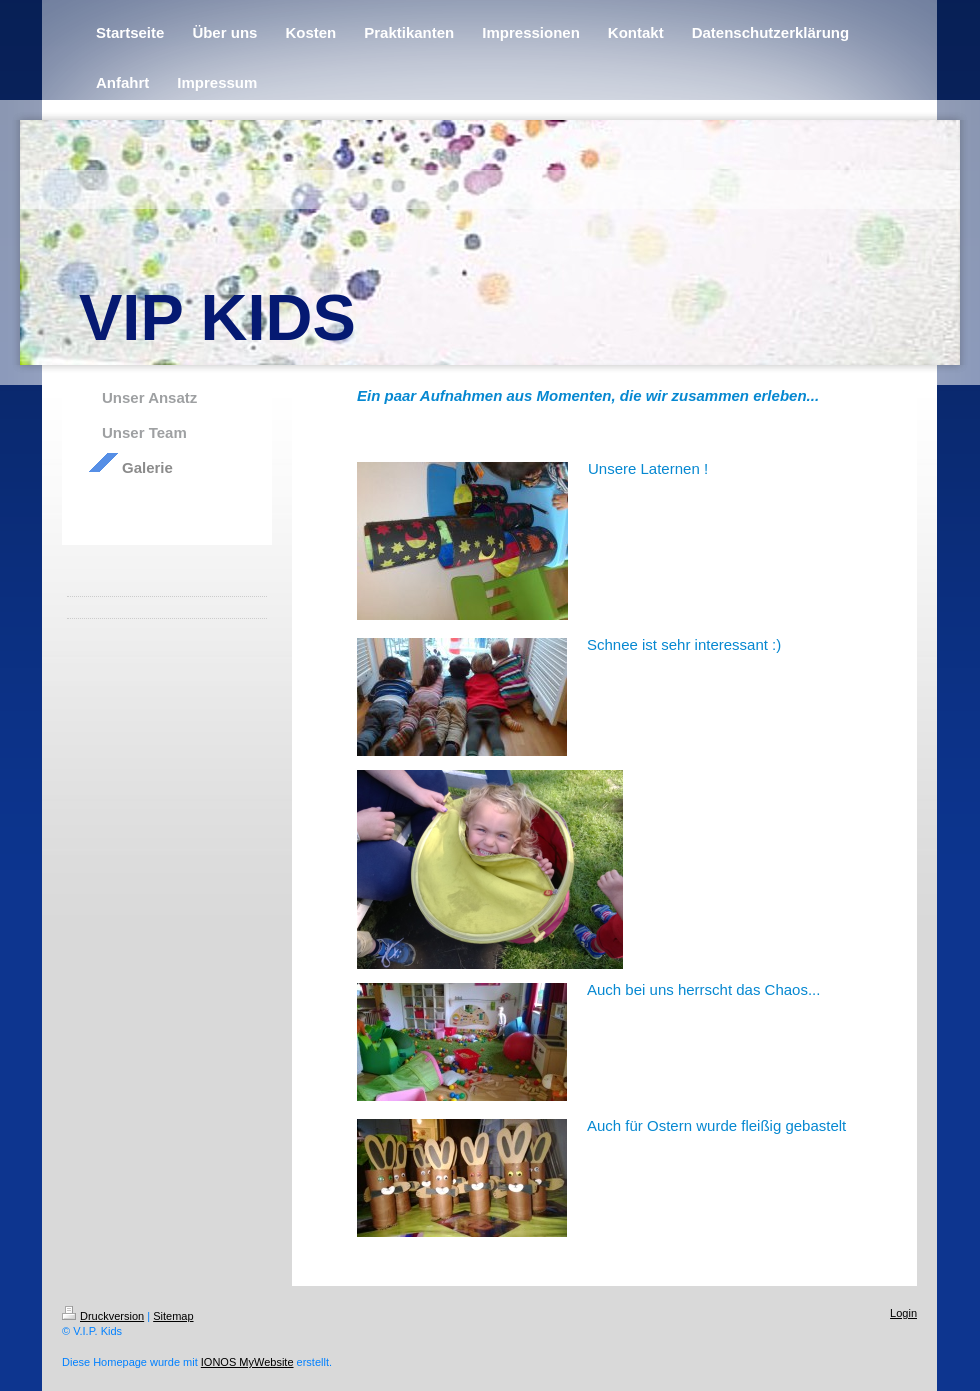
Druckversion (103, 1316)
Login (903, 1313)
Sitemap (173, 1316)
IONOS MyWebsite (247, 1362)
